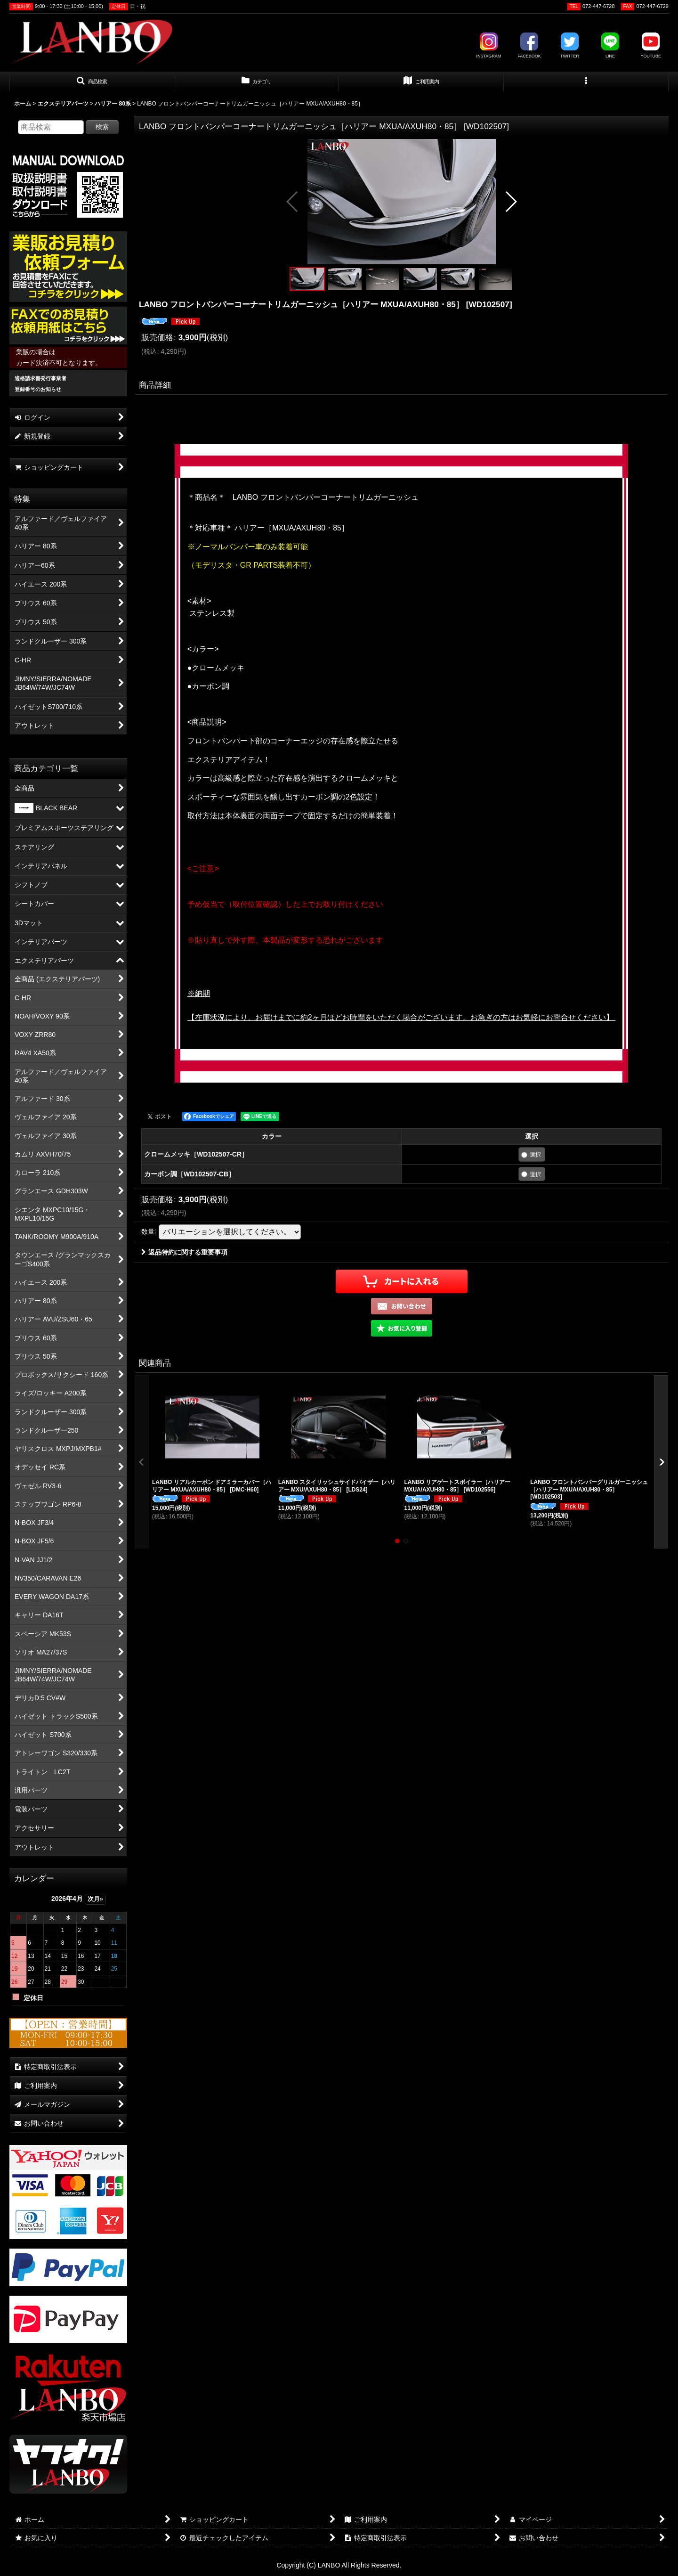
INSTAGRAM (488, 45)
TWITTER (569, 45)
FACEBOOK (529, 45)
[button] (91, 82)
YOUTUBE (650, 45)
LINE (610, 45)
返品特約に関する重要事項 (184, 1252)
